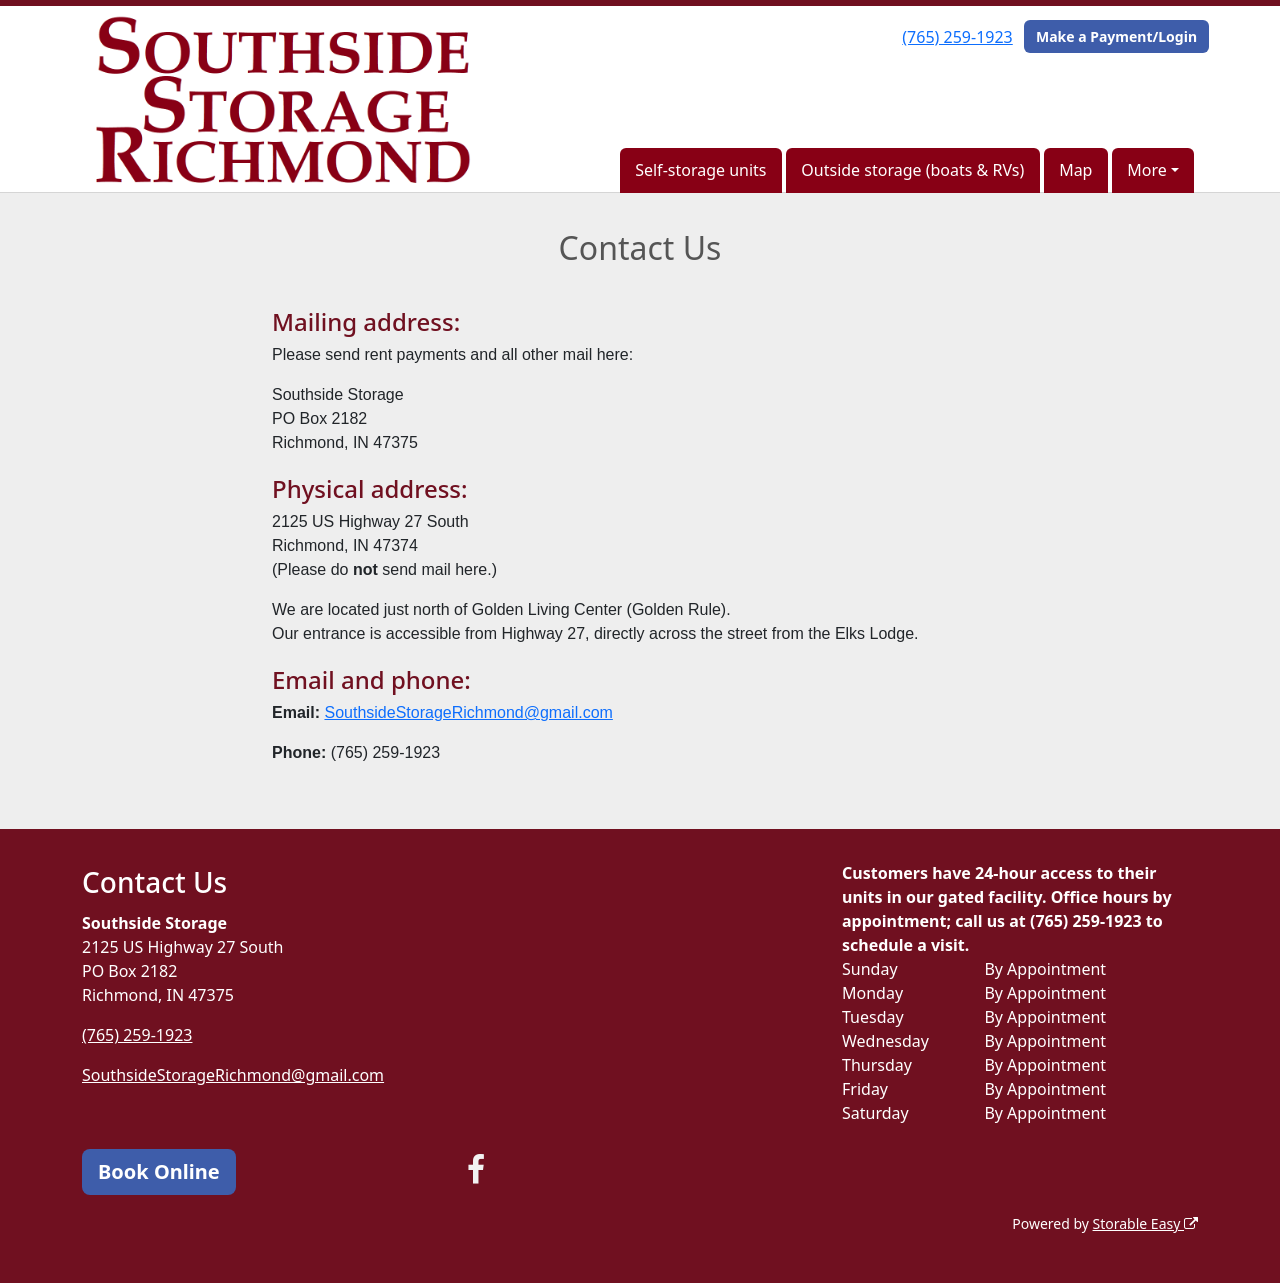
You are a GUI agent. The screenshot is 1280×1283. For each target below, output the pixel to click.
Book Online (159, 1171)
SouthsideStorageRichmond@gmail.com (468, 712)
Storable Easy (1145, 1223)
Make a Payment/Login (1116, 36)
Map (1075, 170)
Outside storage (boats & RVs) (912, 170)
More (1147, 170)
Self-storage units (700, 170)
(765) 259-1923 (957, 37)
